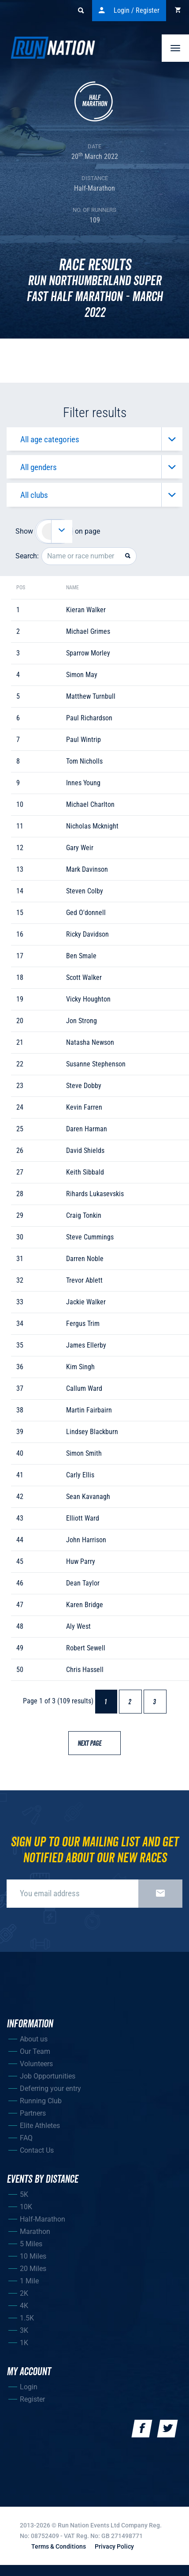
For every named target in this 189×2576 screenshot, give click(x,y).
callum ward (84, 1388)
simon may (81, 674)
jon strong (81, 1021)
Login (28, 2387)
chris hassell (85, 1669)
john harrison (86, 1540)
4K (24, 2305)
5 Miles (31, 2244)
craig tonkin (83, 1215)
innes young (83, 783)
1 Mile (29, 2281)
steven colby (84, 891)
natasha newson (90, 1042)
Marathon (35, 2231)
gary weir (79, 848)
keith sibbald (85, 1172)
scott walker (84, 977)
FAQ (26, 2138)
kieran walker (86, 610)
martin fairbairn (89, 1410)
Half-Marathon (42, 2219)
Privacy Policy (114, 2546)
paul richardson (89, 718)
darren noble (85, 1258)
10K (26, 2207)
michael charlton (90, 804)
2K (24, 2293)
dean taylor (83, 1583)
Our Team (35, 2051)
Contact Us (37, 2150)
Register (32, 2399)
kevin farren (84, 1107)
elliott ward (82, 1518)
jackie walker (86, 1302)
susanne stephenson (96, 1064)
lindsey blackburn (92, 1431)
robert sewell (85, 1648)
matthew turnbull (90, 696)
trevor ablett (84, 1280)
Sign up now (160, 1893)
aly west (78, 1626)
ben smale (81, 956)
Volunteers (36, 2064)
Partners (33, 2113)
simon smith (84, 1453)
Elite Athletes (40, 2125)
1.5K (27, 2318)
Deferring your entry (50, 2088)
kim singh (80, 1367)
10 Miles (33, 2256)
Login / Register (129, 10)
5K (24, 2194)
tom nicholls (84, 761)
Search (85, 10)
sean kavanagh (88, 1496)
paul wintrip (83, 739)
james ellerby (86, 1345)
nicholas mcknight (92, 826)
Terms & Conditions (58, 2546)
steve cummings (90, 1237)
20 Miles (33, 2268)
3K (24, 2330)
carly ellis (80, 1475)
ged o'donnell (86, 912)
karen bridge (84, 1605)
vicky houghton (88, 999)
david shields (85, 1150)
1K (24, 2343)
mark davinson (87, 869)
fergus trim (83, 1323)
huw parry (80, 1561)
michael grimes (88, 631)
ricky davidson (87, 934)
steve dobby (83, 1085)
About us (34, 2039)
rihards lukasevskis (95, 1194)
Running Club (41, 2101)
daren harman (86, 1129)
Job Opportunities (47, 2076)
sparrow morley (88, 653)
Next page (94, 1743)
